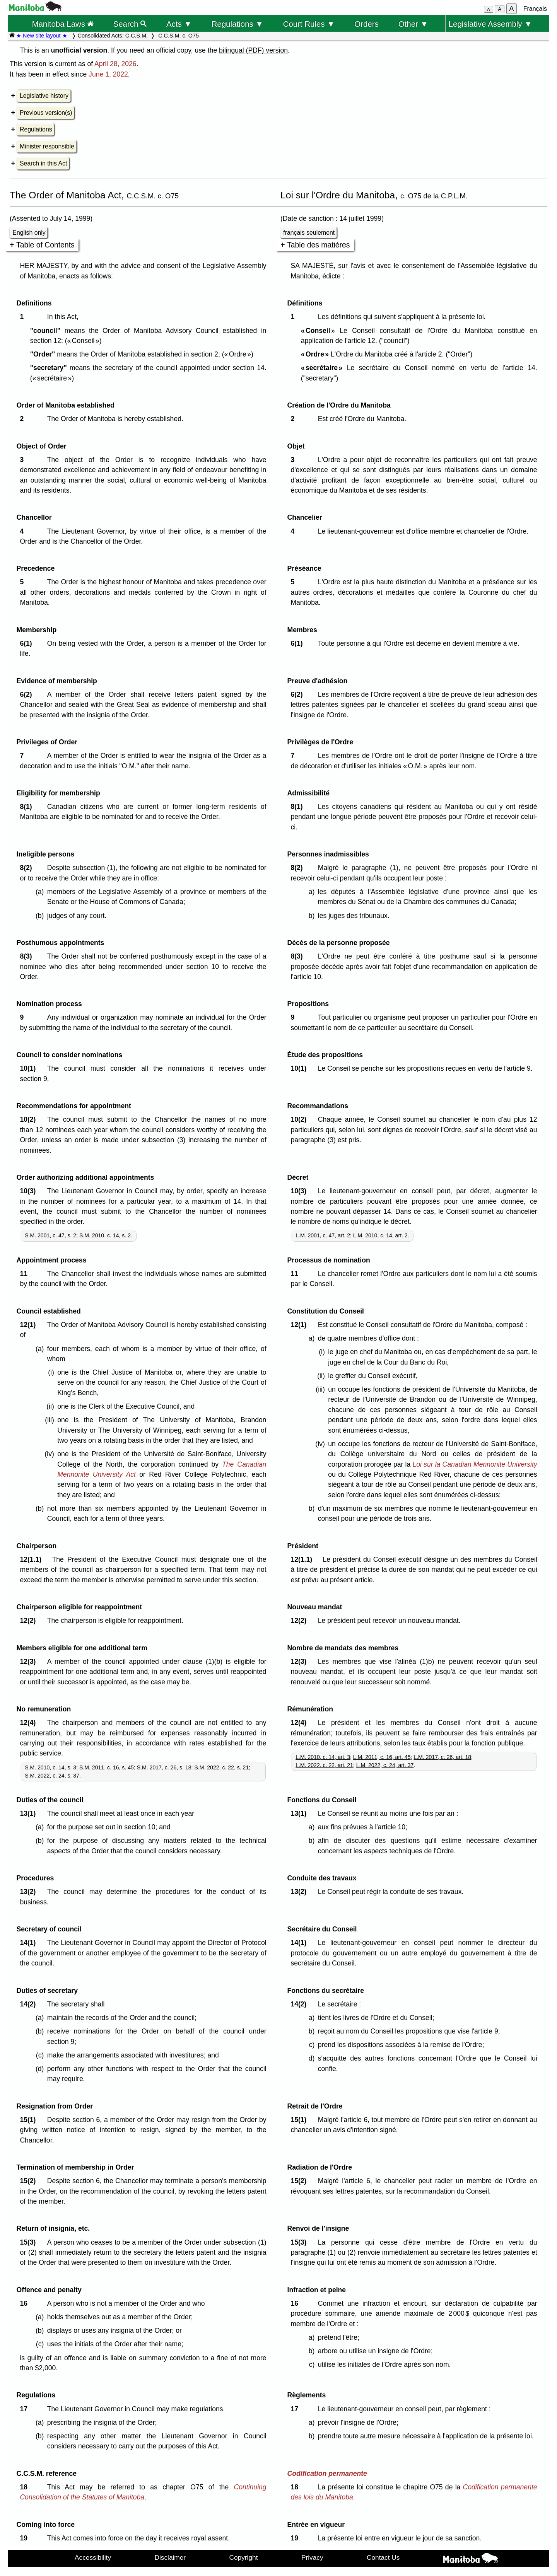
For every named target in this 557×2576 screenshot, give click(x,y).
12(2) (29, 1620)
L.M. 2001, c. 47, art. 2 (323, 1235)
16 (25, 2303)
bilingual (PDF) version (253, 50)
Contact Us (383, 2557)
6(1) (28, 643)
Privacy (312, 2557)
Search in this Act (43, 163)
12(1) (29, 1325)
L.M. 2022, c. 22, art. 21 (324, 1765)
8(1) (28, 806)
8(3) (28, 956)
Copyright (243, 2557)
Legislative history (44, 95)
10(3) (29, 1191)
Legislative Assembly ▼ (490, 23)
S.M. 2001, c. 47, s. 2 (50, 1235)
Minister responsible (47, 146)
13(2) (29, 1891)
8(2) (28, 868)
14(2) (29, 2004)
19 (25, 2538)
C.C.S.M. (136, 35)
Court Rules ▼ (309, 23)
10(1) (29, 1068)
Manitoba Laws (62, 23)
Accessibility (93, 2557)
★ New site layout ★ (41, 35)
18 (25, 2487)
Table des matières (318, 245)
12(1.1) (32, 1559)
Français (535, 8)
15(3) (29, 2242)
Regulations (36, 129)
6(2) (28, 694)
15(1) (29, 2120)
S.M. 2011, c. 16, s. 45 (106, 1767)
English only (28, 232)
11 (25, 1274)
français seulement (309, 232)
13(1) (29, 1813)
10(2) (29, 1119)
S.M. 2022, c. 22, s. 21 (221, 1767)
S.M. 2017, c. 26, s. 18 (164, 1767)
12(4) (29, 1722)
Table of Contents (45, 245)
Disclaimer (170, 2557)
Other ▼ (413, 23)
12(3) (29, 1661)
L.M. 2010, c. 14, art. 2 (380, 1235)
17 (25, 2409)
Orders (366, 23)
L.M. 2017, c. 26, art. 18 (442, 1757)
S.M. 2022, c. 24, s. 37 (52, 1775)
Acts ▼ (179, 23)
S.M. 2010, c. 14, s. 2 (105, 1235)
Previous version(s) (46, 112)
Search (130, 23)
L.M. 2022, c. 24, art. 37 (385, 1765)
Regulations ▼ (237, 23)
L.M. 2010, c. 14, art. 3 (323, 1757)
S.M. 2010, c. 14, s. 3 (50, 1767)
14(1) (29, 1943)
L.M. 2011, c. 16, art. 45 (382, 1757)
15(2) (29, 2181)
